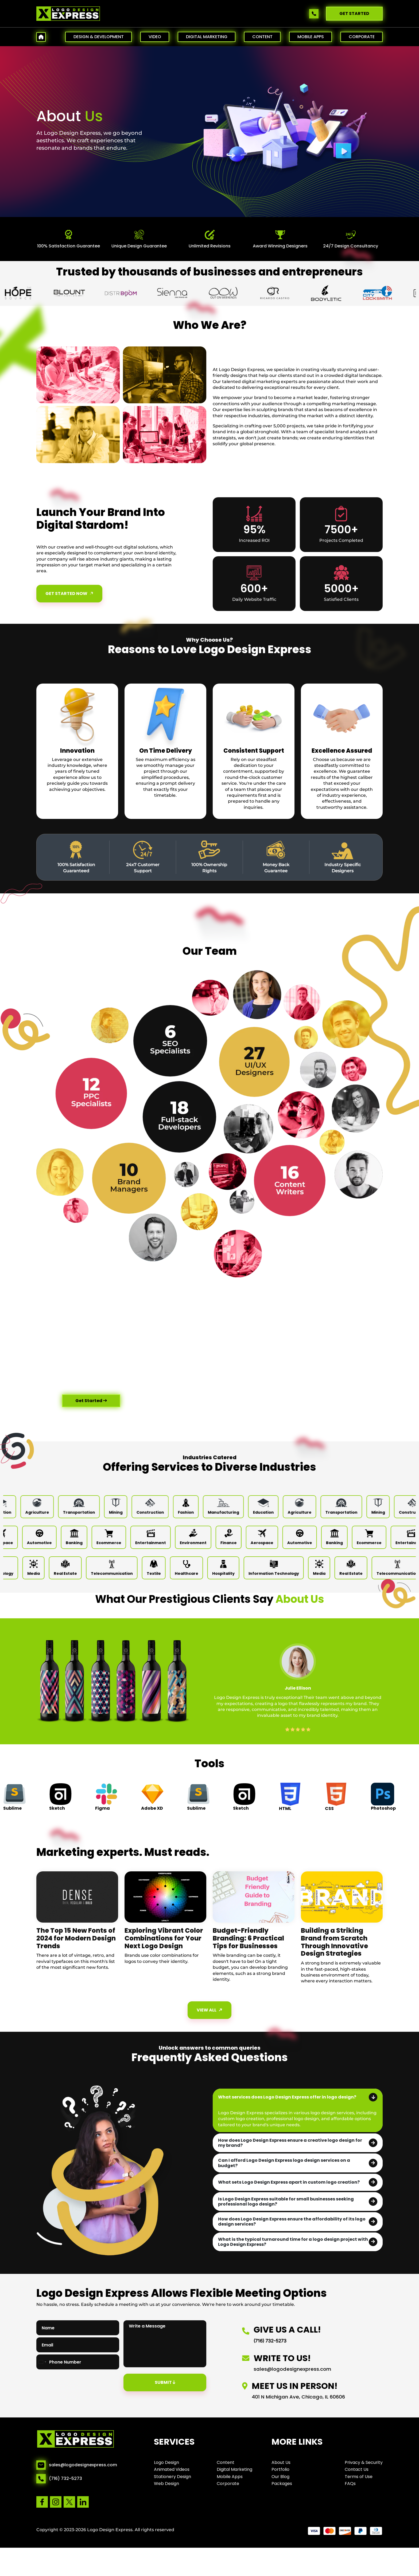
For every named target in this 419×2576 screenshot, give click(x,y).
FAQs (350, 2483)
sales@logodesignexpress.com (83, 2465)
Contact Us (356, 2469)
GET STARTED (354, 13)
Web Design (166, 2483)
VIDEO (155, 37)
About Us (280, 2462)
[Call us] (314, 13)
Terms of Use (359, 2477)
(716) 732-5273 (65, 2479)
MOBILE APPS (310, 37)
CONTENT (262, 37)
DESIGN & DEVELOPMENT (98, 37)
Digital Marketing (234, 2469)
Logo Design (166, 2462)
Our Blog (280, 2477)
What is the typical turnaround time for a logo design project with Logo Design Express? (293, 2241)
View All (210, 2010)
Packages (281, 2483)
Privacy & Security (364, 2462)
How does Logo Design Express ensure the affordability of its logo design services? (292, 2221)
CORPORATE (362, 37)
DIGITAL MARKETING (206, 37)
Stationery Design (172, 2477)
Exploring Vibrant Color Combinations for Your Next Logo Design (164, 1938)
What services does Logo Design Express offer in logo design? (287, 2097)
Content (225, 2462)
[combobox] (42, 2362)
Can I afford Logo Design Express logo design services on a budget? (284, 2162)
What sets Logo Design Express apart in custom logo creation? (289, 2182)
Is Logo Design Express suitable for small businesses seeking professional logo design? (286, 2201)
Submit (165, 2382)
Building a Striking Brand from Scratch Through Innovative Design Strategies (334, 1942)
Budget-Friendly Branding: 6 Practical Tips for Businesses (248, 1938)
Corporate (228, 2483)
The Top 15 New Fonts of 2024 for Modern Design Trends (76, 1938)
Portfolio (280, 2469)
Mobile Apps (230, 2477)
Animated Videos (171, 2469)
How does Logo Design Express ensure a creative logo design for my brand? (290, 2142)
